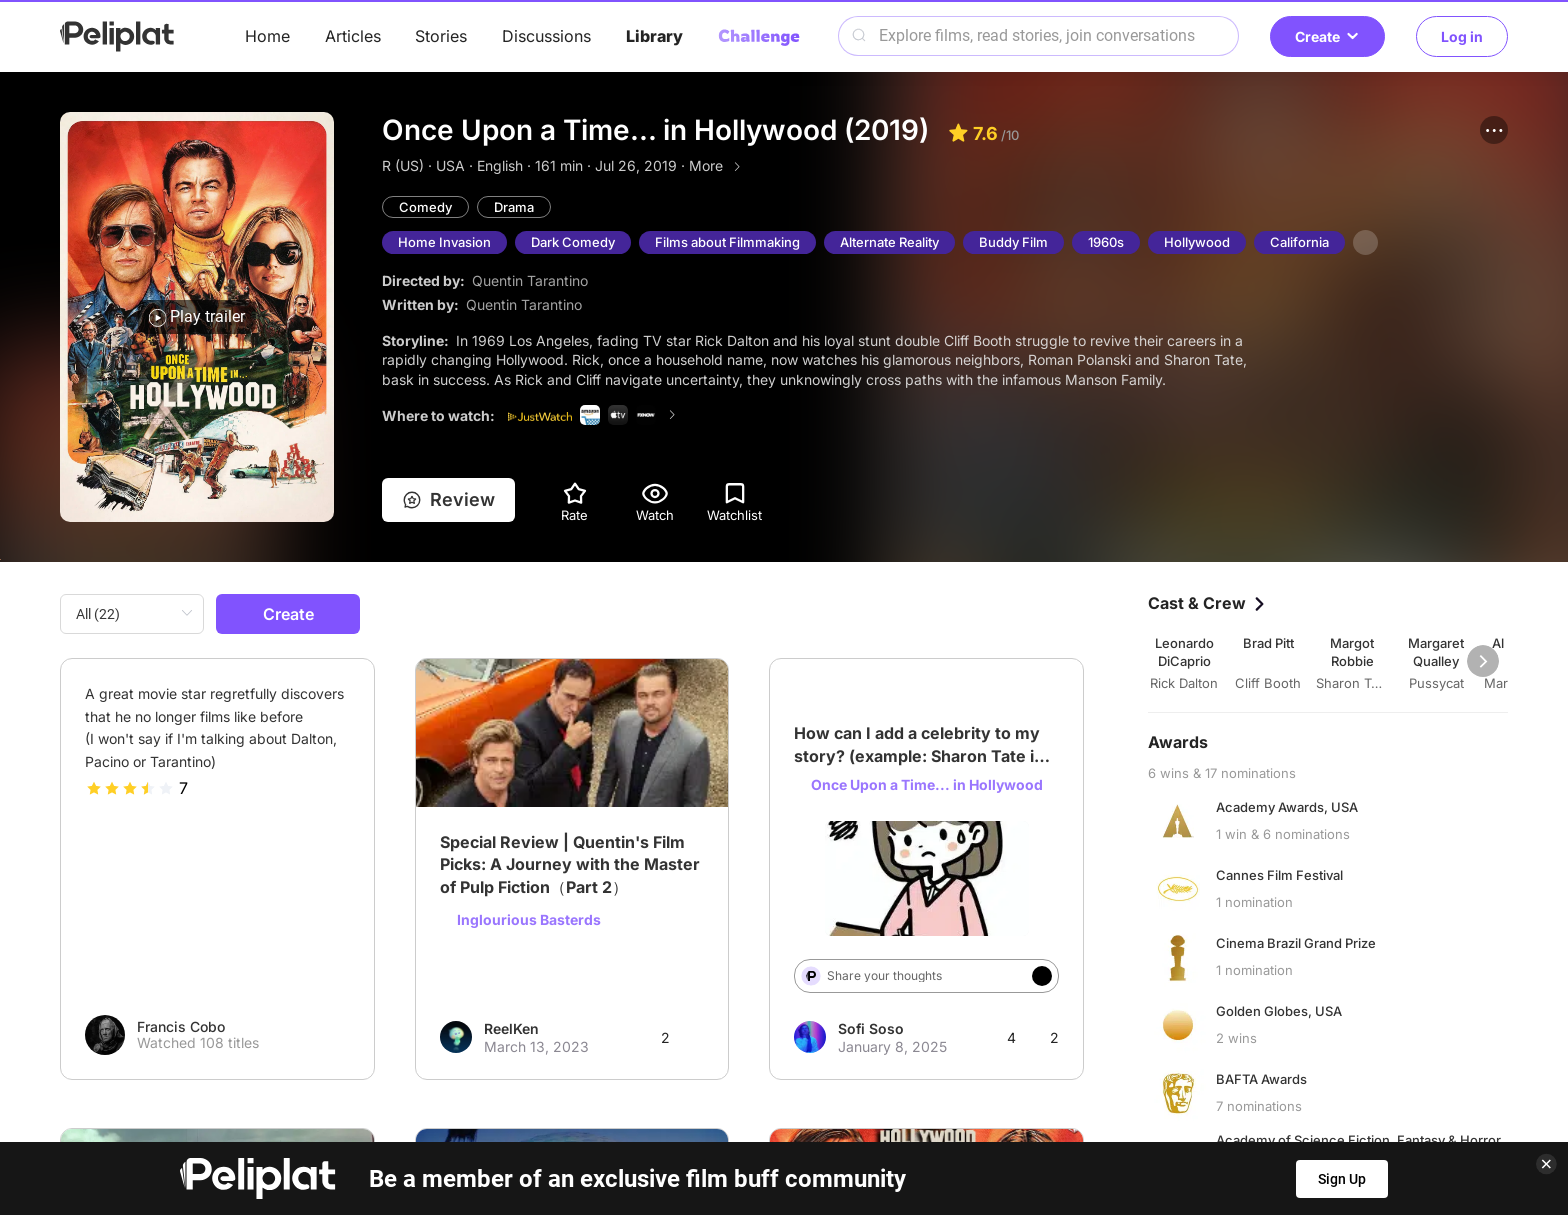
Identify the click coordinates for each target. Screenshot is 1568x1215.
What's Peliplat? (1081, 1123)
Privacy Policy (616, 1123)
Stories (441, 36)
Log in (1462, 36)
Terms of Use (767, 1123)
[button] (1494, 130)
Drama (514, 207)
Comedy (425, 207)
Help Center (472, 1123)
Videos (853, 1083)
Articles (353, 36)
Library (654, 36)
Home (267, 36)
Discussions (546, 36)
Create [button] (1327, 36)
